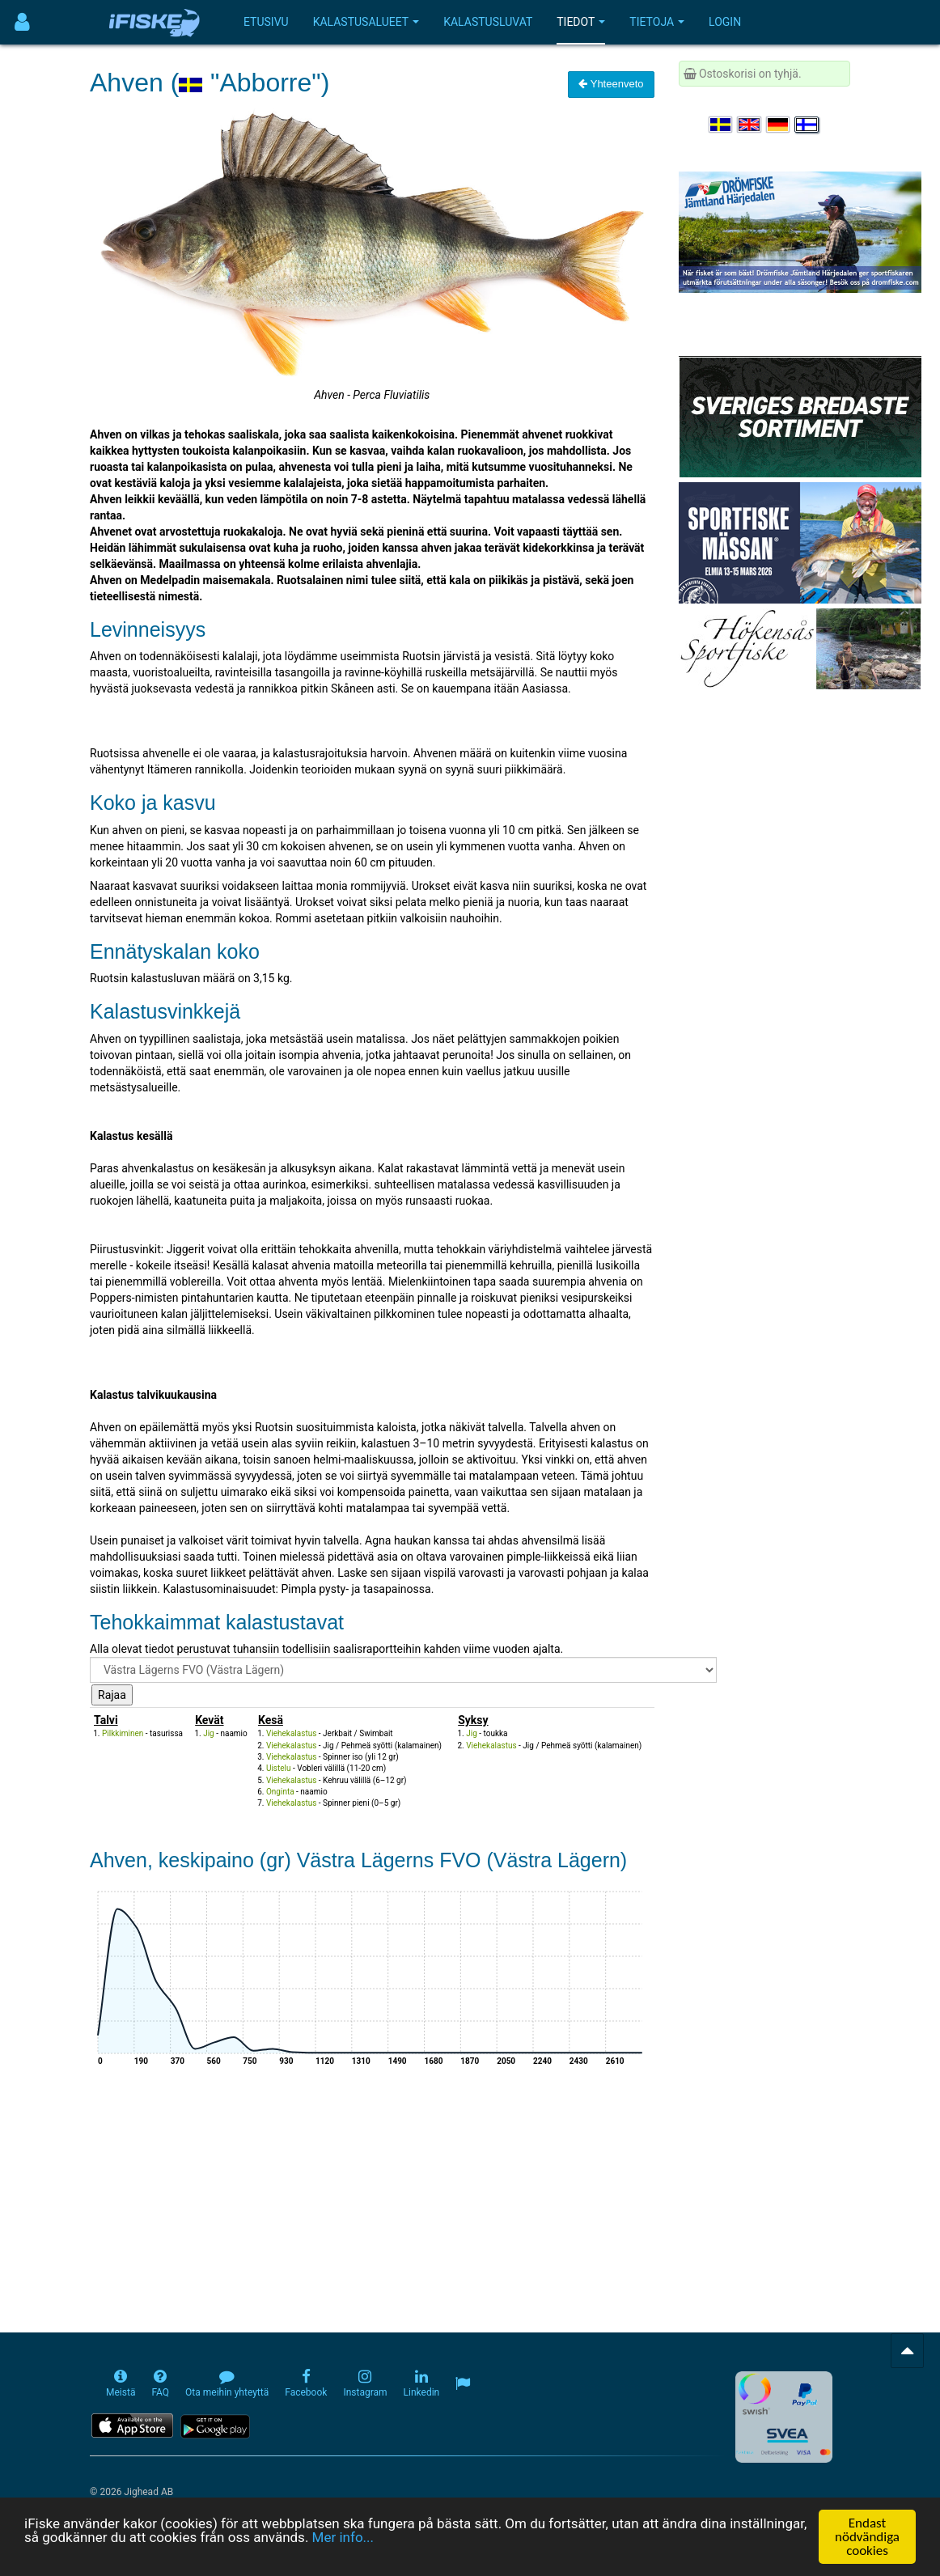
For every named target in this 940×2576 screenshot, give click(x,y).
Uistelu (278, 1768)
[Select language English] (749, 124)
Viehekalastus (291, 1733)
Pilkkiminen (122, 1733)
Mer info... (343, 2537)
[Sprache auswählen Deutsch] (779, 124)
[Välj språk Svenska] (721, 124)
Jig (208, 1733)
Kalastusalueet (366, 21)
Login (725, 21)
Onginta (280, 1791)
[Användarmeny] (22, 22)
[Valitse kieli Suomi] (807, 124)
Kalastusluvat (487, 21)
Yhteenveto (610, 84)
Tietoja (656, 21)
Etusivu (266, 21)
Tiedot (581, 21)
